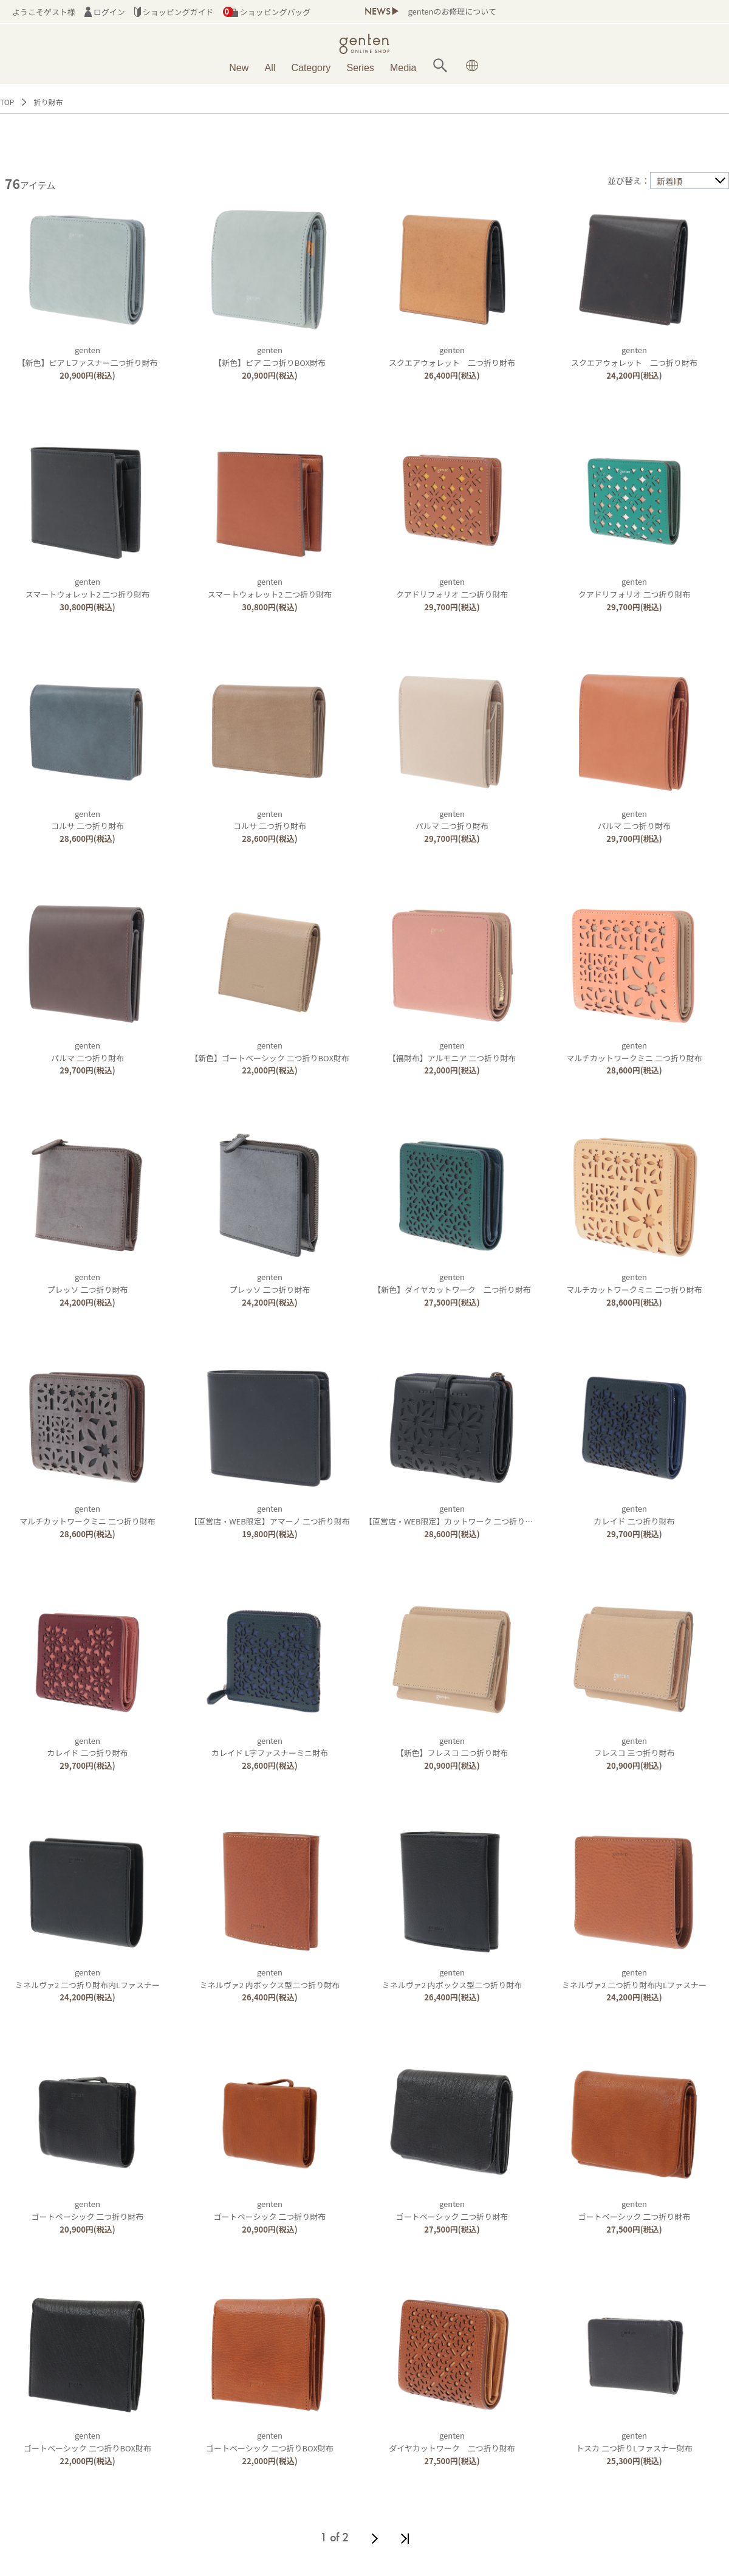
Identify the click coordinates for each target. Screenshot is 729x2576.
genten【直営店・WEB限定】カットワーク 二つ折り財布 (452, 1515)
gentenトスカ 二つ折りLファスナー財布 (634, 2442)
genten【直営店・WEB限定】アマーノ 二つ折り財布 (269, 1515)
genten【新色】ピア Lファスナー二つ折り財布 (88, 356)
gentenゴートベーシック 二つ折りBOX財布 (87, 2442)
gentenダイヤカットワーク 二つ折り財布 (452, 2442)
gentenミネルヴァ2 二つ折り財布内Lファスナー (87, 1978)
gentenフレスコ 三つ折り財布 (634, 1747)
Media (403, 68)
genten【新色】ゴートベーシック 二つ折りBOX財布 (269, 1051)
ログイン (104, 12)
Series (360, 68)
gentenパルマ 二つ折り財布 (452, 820)
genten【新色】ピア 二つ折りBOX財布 (270, 356)
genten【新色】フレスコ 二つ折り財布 (452, 1747)
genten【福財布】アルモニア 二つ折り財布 (452, 1051)
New (238, 68)
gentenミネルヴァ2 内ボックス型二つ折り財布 (270, 1978)
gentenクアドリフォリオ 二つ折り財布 (452, 588)
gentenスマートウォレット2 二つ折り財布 (88, 588)
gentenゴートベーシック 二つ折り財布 (87, 2210)
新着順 (669, 181)
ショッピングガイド (174, 12)
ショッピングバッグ (267, 12)
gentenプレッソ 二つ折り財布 (87, 1283)
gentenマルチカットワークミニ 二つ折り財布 (634, 1051)
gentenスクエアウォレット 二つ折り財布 (452, 356)
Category (310, 68)
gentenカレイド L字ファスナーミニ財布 (269, 1747)
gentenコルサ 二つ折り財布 (87, 820)
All (270, 68)
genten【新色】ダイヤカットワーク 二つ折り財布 (451, 1283)
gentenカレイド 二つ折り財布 (634, 1515)
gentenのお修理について (452, 11)
